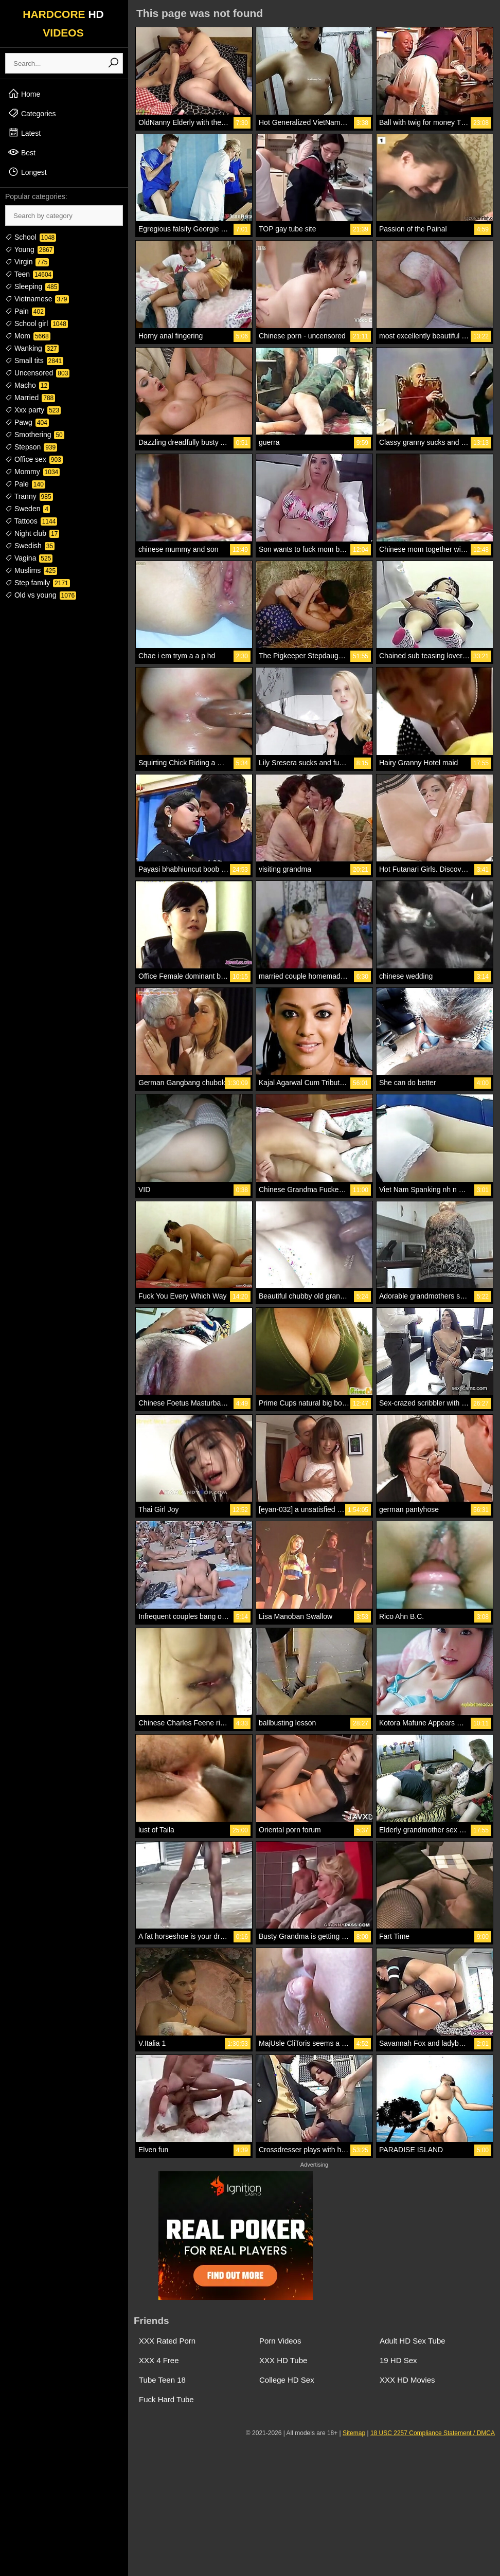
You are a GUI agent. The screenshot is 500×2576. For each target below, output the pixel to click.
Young (29, 249)
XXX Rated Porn (167, 2340)
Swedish (30, 546)
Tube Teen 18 (162, 2379)
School (30, 237)
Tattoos (31, 521)
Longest (27, 171)
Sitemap (354, 2433)
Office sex (34, 459)
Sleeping (32, 286)
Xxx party (33, 410)
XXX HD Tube (283, 2360)
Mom (27, 336)
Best (21, 152)
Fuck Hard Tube (166, 2399)
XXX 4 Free (159, 2360)
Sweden (27, 509)
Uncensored (37, 373)
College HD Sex (286, 2379)
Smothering (34, 434)
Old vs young (40, 595)
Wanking (32, 348)
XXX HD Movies (407, 2379)
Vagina (28, 558)
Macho (27, 385)
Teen (29, 274)
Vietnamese (37, 299)
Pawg (27, 422)
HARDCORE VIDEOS (63, 23)
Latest (24, 132)
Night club (32, 533)
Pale (25, 484)
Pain (25, 311)
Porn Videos (280, 2340)
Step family (37, 583)
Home (24, 93)
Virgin (27, 262)
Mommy (32, 471)
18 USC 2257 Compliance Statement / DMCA (432, 2433)
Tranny (29, 496)
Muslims (31, 570)
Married (30, 397)
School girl (36, 323)
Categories (32, 113)
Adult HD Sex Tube (412, 2340)
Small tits (34, 360)
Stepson (31, 447)
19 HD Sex (398, 2360)
